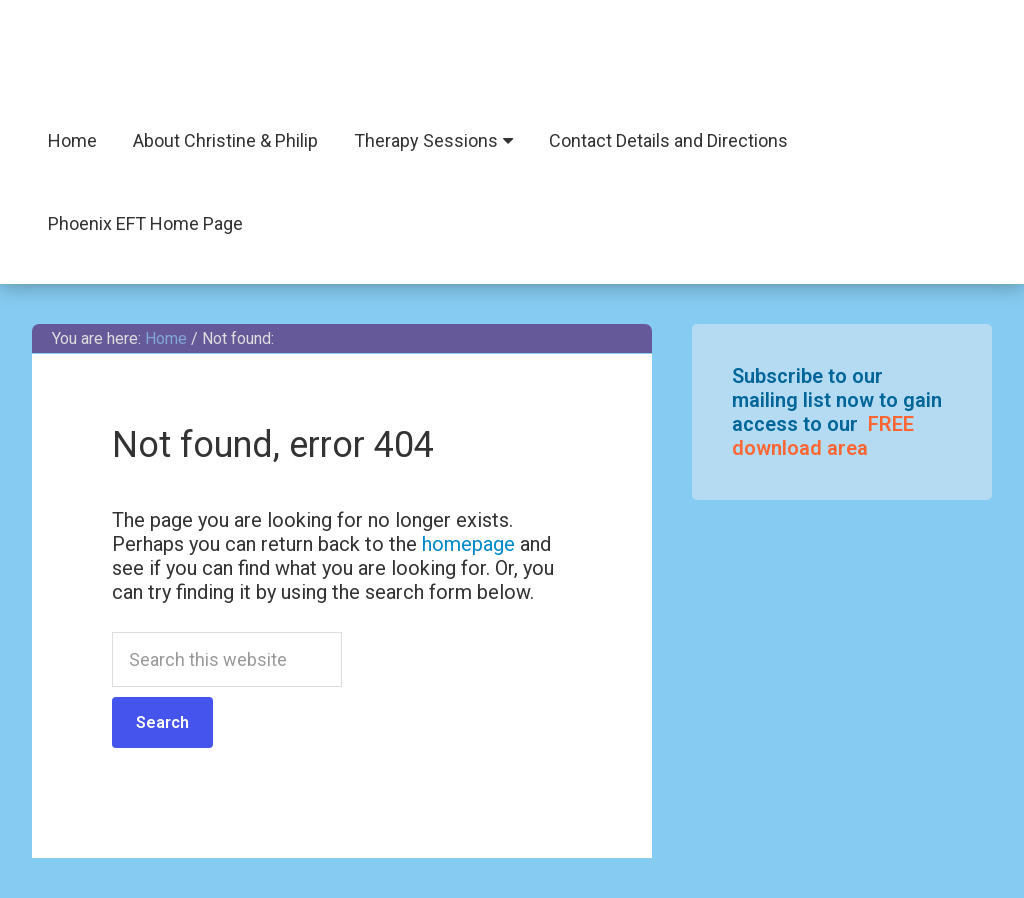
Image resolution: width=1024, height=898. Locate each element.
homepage (468, 544)
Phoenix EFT (512, 60)
